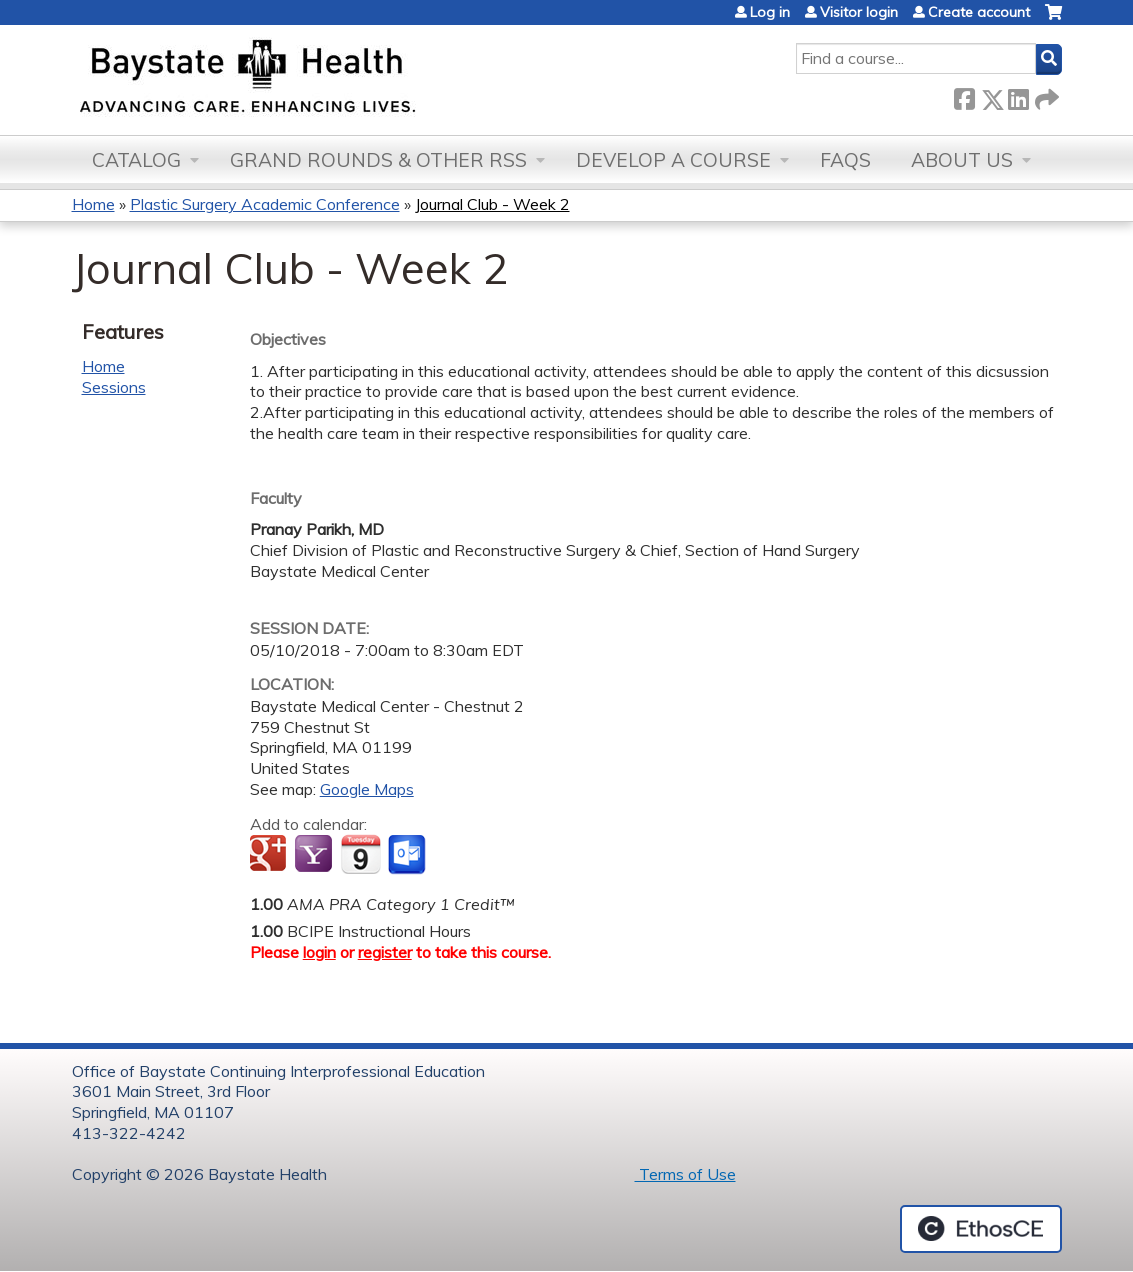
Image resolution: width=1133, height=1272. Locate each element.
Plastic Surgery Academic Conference (265, 204)
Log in (770, 12)
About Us (962, 160)
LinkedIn (1018, 95)
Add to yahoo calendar (315, 855)
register (385, 952)
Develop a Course (673, 160)
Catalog (136, 160)
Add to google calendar (270, 855)
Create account (979, 12)
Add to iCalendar (360, 854)
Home (93, 204)
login (319, 952)
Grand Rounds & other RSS (378, 160)
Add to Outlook (408, 855)
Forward (1045, 95)
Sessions (114, 387)
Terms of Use (685, 1174)
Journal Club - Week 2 (492, 204)
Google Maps (367, 789)
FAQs (845, 160)
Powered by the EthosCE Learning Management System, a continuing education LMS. (981, 1229)
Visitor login (859, 12)
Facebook (964, 95)
